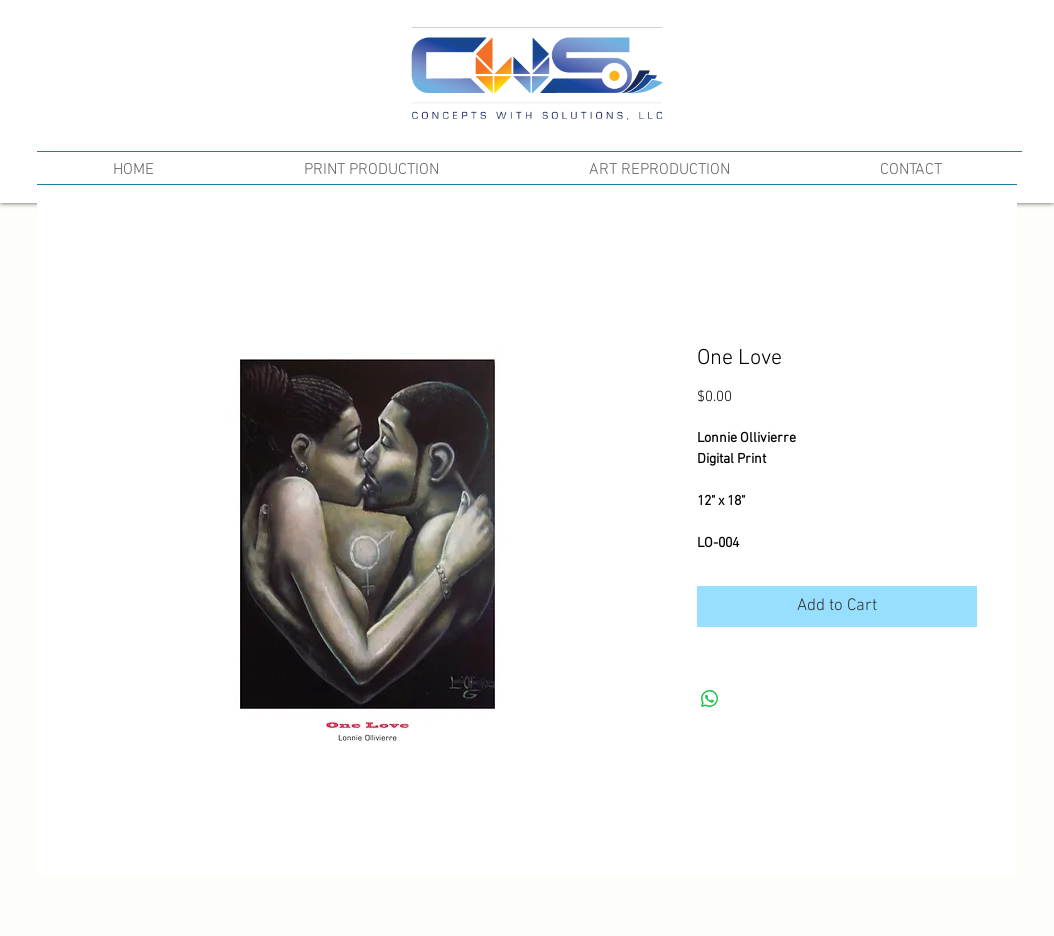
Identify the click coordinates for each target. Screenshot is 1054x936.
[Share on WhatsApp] (710, 699)
